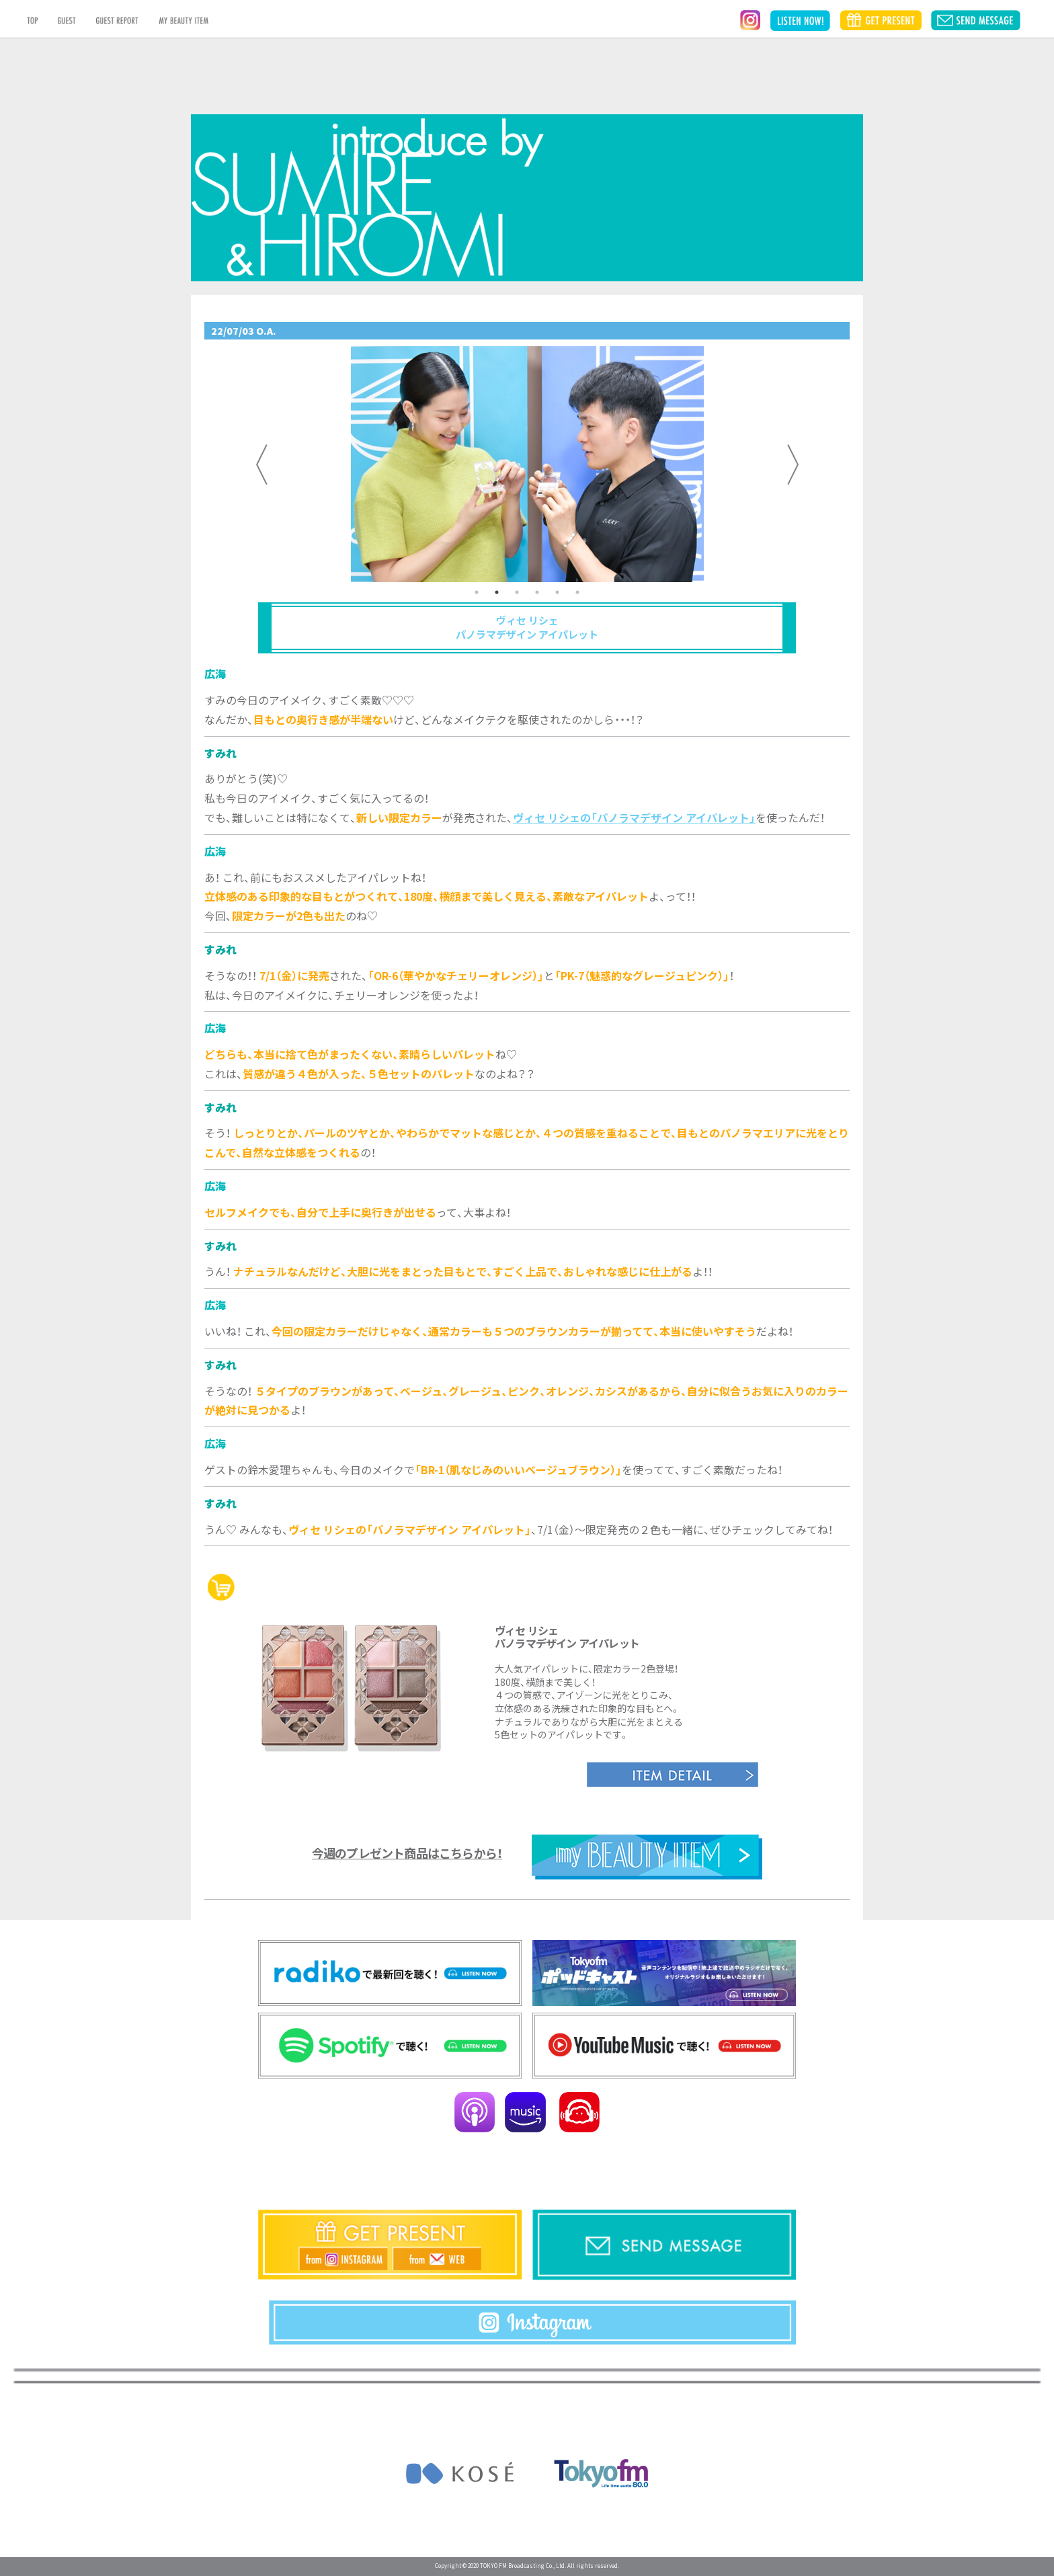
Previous (261, 464)
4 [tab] (537, 592)
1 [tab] (476, 592)
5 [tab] (557, 592)
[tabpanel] (527, 464)
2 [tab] (496, 592)
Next (792, 464)
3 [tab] (517, 592)
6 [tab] (577, 592)
